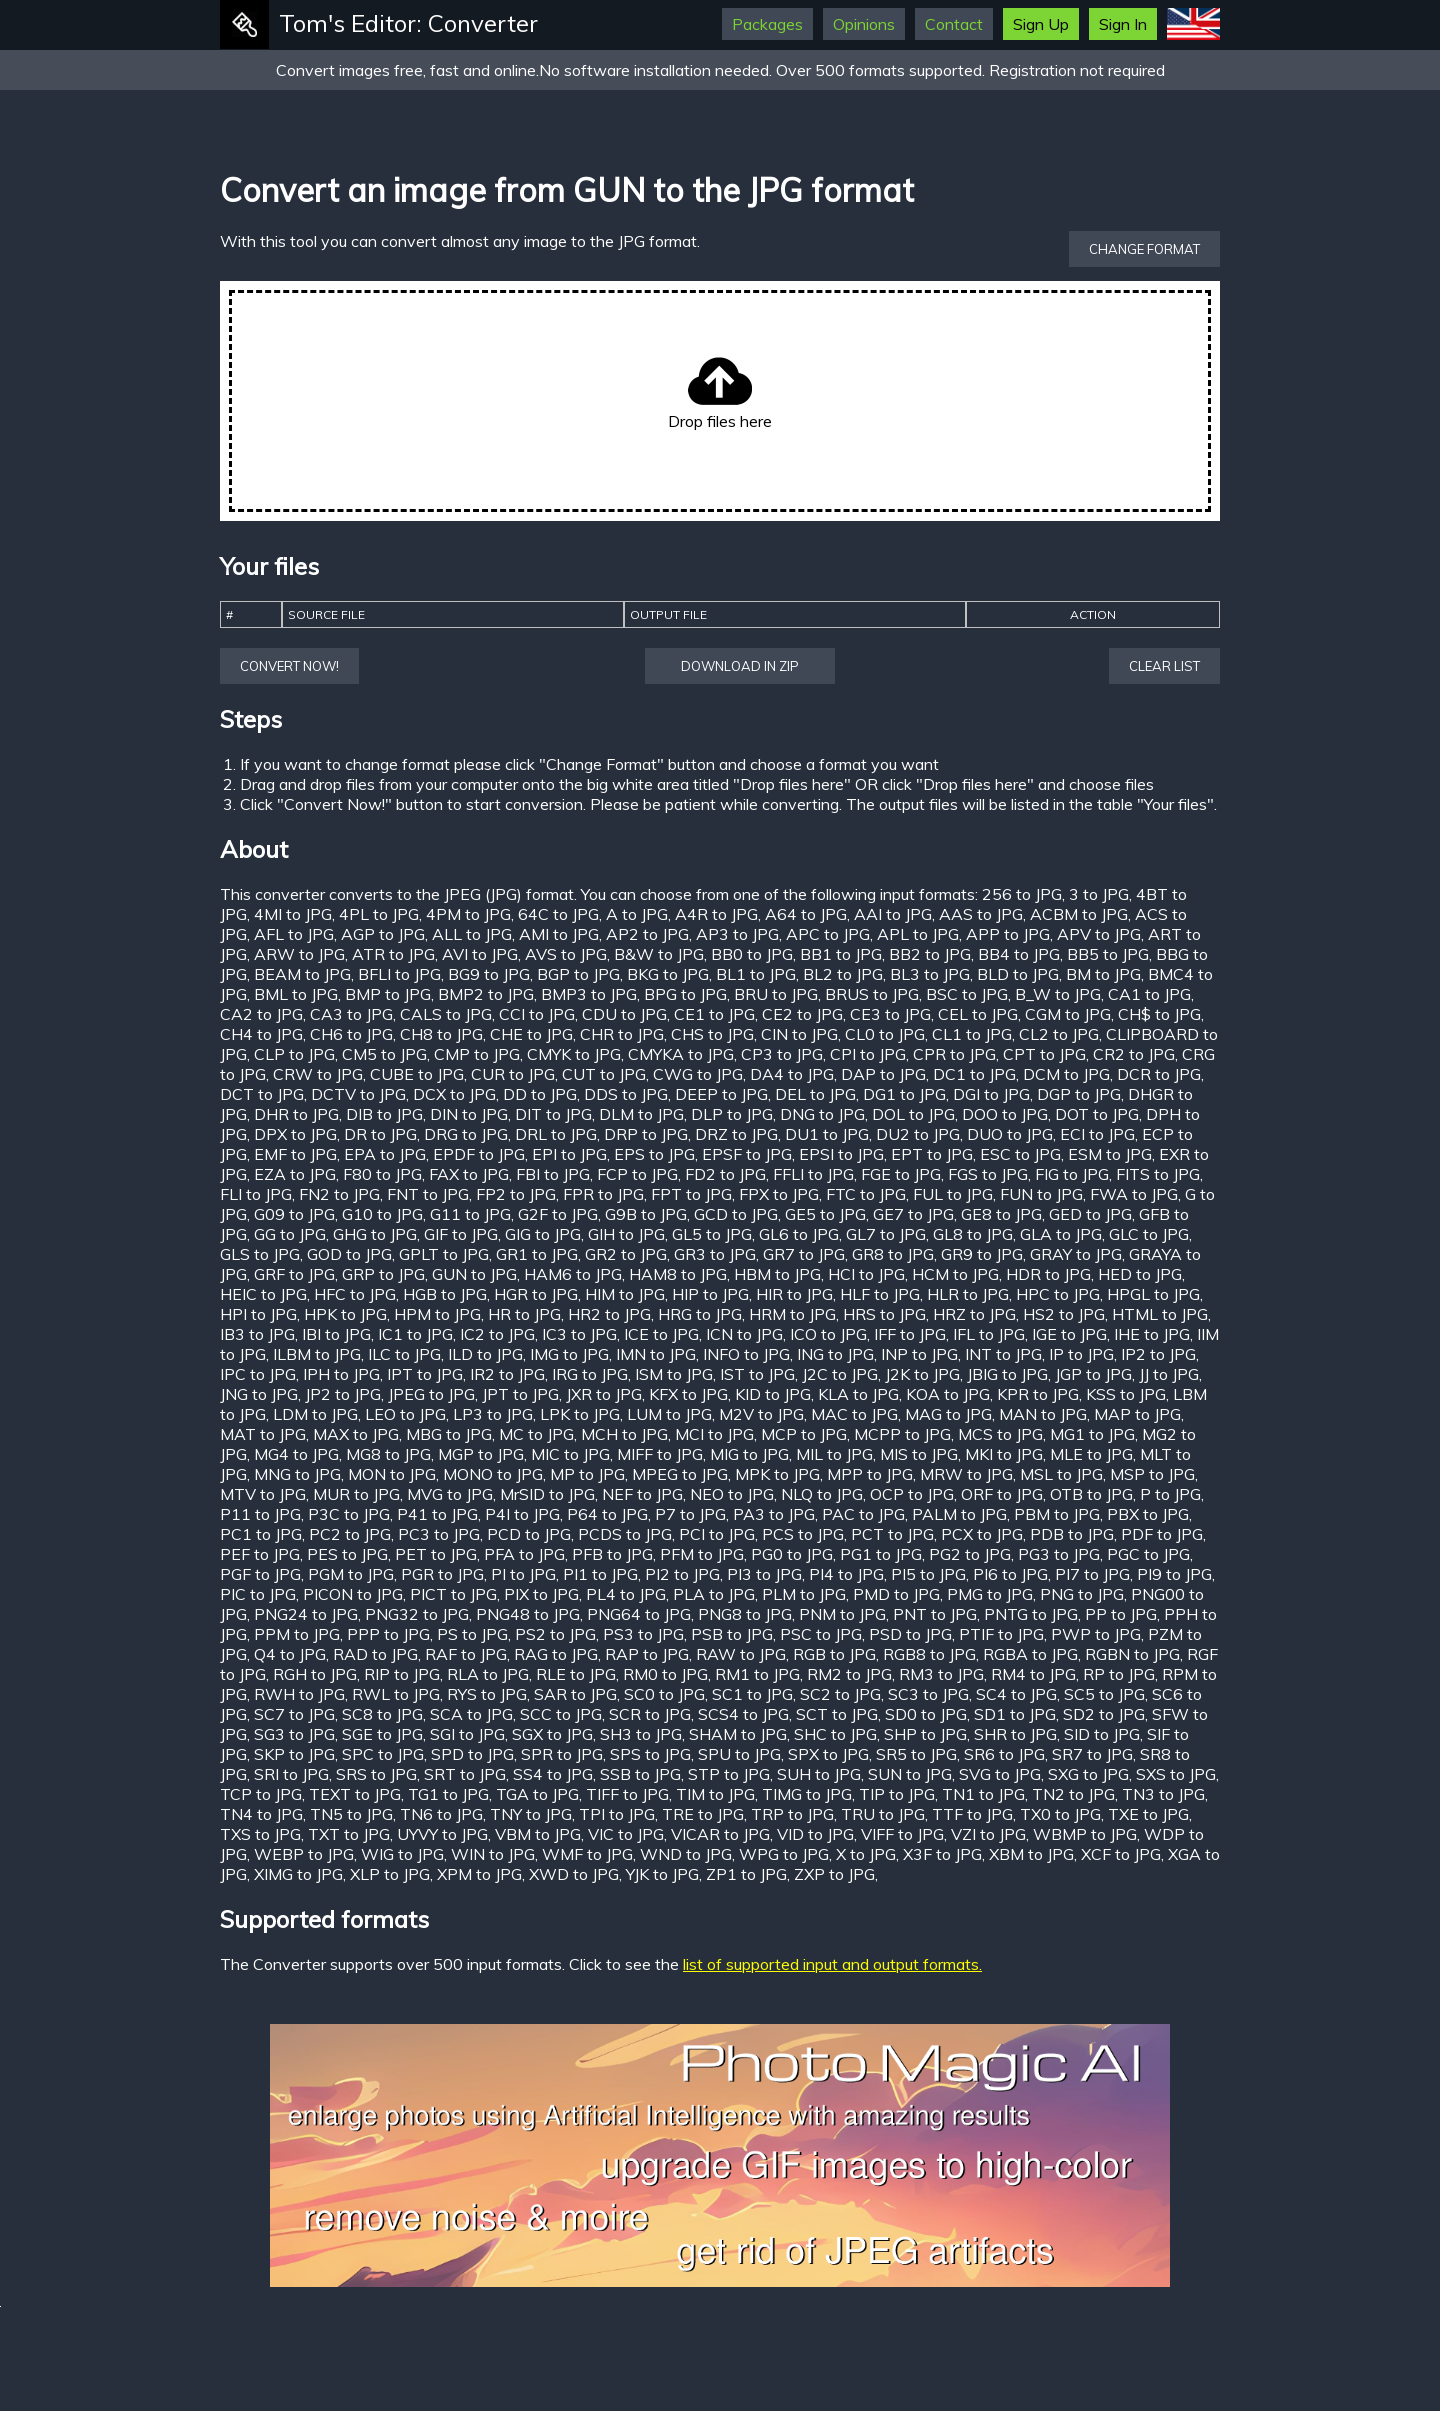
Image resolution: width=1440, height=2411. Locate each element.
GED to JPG (1090, 1214)
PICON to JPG (353, 1594)
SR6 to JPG (1004, 1754)
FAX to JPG (469, 1174)
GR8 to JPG (893, 1254)
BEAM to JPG (302, 974)
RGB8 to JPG (929, 1654)
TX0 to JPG (1060, 1814)
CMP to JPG (477, 1054)
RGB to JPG (834, 1654)
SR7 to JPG (1092, 1754)
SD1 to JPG (1015, 1714)
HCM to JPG (955, 1274)
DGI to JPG (991, 1094)
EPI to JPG (569, 1154)
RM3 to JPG (941, 1674)
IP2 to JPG (1158, 1354)
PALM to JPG (959, 1514)
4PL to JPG (379, 914)
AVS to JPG (566, 954)
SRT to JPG (465, 1774)
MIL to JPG (834, 1454)
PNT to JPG (935, 1614)
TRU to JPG (883, 1814)
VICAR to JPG (720, 1834)
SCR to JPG (650, 1714)
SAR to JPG (575, 1694)
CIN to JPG (799, 1034)
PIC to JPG (258, 1594)
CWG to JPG (698, 1074)
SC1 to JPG (752, 1694)
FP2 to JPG (516, 1194)
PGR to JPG (442, 1574)
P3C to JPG (349, 1514)
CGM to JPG (1068, 1014)
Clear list (1164, 666)
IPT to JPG (425, 1374)
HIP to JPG (710, 1294)
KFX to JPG (688, 1394)
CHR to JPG (622, 1034)
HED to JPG (1140, 1274)
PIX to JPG (541, 1594)
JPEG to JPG (431, 1394)
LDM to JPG (315, 1414)
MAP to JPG (1137, 1414)
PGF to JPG (260, 1574)
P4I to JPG (522, 1514)
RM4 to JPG (1033, 1674)
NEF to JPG (642, 1494)
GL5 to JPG (712, 1234)
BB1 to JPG (841, 954)
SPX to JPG (828, 1754)
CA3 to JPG (351, 1014)
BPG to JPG (685, 994)
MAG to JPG (948, 1414)
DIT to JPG (553, 1114)
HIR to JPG (794, 1294)
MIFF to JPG (660, 1454)
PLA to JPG (714, 1594)
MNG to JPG (297, 1474)
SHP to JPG (925, 1734)
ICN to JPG (744, 1334)
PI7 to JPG (1092, 1574)
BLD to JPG (1018, 974)
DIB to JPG (384, 1114)
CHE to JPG (531, 1034)
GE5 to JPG (825, 1214)
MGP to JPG (481, 1454)
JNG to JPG (259, 1394)
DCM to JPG (1066, 1074)
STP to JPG (729, 1774)
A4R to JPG (716, 914)
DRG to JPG (466, 1134)
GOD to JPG (349, 1254)
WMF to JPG (587, 1854)
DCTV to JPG (358, 1094)
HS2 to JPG (1064, 1314)
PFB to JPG (612, 1554)
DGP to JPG (1079, 1094)
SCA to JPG (471, 1714)
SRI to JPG (291, 1774)
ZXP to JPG (834, 1874)
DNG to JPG (822, 1114)
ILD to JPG (485, 1354)
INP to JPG (919, 1354)
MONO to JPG (493, 1474)
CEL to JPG (978, 1014)
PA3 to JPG (774, 1514)
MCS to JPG (1000, 1434)
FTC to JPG (866, 1194)
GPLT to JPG (444, 1254)
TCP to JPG (261, 1794)
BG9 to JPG (489, 974)
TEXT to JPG (355, 1794)
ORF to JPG (1002, 1494)
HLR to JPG (968, 1294)
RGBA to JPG (1030, 1654)
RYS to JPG (487, 1694)
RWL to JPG (396, 1694)
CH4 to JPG (261, 1034)
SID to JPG (1102, 1734)
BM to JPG (1103, 974)
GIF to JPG (461, 1234)
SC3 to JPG (928, 1694)
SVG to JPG (1000, 1774)
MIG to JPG (749, 1454)
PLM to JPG (804, 1594)
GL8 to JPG (973, 1234)
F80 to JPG (382, 1174)
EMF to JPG (295, 1154)
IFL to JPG (989, 1334)
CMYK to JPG (574, 1054)
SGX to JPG (552, 1734)
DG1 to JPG (904, 1094)
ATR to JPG (393, 954)
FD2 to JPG (725, 1174)
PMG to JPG (990, 1594)
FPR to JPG (603, 1194)
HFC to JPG (355, 1294)
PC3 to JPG (439, 1534)
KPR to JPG (1038, 1394)
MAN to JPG (1043, 1414)
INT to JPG (1003, 1354)
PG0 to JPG (792, 1554)
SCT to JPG (837, 1714)
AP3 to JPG (737, 934)
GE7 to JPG (913, 1214)
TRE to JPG (703, 1814)
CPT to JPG (1044, 1054)
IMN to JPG (656, 1354)
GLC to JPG (1149, 1234)
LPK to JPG (580, 1414)
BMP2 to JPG (486, 994)
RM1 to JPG (757, 1674)
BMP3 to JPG (589, 994)
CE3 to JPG (890, 1014)
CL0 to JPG (885, 1034)
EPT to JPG (932, 1154)
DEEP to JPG (721, 1094)
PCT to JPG (892, 1534)
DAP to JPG (883, 1074)
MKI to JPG (1004, 1454)
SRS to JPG (376, 1774)
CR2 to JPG (1134, 1054)
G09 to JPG (294, 1214)
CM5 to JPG (384, 1054)
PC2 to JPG (350, 1534)
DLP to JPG (732, 1114)
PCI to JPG (717, 1534)
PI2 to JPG (682, 1574)
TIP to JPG (897, 1794)
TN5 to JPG (351, 1814)
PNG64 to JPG (639, 1614)
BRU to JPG (776, 994)
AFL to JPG (294, 934)
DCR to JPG (1159, 1074)
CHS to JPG (712, 1034)
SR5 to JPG (916, 1754)
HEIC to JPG (263, 1294)
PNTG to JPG (1031, 1614)
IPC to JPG (258, 1374)
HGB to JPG (445, 1294)
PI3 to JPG (764, 1574)
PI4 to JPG (846, 1574)
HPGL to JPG (1153, 1294)
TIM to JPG (715, 1794)
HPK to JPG (345, 1314)
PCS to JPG (803, 1534)
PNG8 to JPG (745, 1614)
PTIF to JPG (1001, 1634)
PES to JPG (347, 1554)
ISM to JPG (674, 1374)
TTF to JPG (972, 1814)
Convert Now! (289, 666)
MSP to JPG (1152, 1474)
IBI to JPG (336, 1334)
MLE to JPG (1091, 1454)
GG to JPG (290, 1234)
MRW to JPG (966, 1474)
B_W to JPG (1058, 994)
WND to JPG (686, 1854)
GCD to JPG (736, 1214)
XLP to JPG (390, 1874)
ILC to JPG (404, 1354)
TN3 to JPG (1163, 1794)
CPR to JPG (954, 1054)
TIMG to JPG (807, 1794)
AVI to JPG (480, 954)
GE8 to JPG (1001, 1214)
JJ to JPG (1169, 1374)
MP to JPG (587, 1474)
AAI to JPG (893, 914)
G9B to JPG (646, 1214)
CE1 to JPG (714, 1014)
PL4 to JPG (626, 1594)
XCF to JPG (1121, 1854)
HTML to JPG (1160, 1314)
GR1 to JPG (537, 1254)
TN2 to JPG (1073, 1794)
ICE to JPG (661, 1334)
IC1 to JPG (415, 1334)
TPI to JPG (617, 1814)
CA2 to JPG (261, 1014)
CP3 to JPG (782, 1054)
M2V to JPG (761, 1414)
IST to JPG (757, 1374)
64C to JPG (558, 914)
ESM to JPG (1110, 1154)
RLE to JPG (576, 1674)
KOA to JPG (948, 1394)
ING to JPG (835, 1354)
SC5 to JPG (1104, 1694)
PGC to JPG (1148, 1554)
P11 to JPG (260, 1514)
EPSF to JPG (747, 1154)
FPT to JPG (691, 1194)
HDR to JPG (1048, 1274)
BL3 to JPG (930, 974)
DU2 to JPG (918, 1134)
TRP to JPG (792, 1814)
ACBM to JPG (1079, 914)
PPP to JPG (388, 1634)
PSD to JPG (910, 1634)
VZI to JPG (988, 1834)
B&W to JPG (659, 954)
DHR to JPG (296, 1114)
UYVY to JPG (442, 1834)
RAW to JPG (741, 1654)
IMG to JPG (569, 1354)
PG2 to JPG (970, 1554)
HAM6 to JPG (573, 1274)
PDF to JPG (1162, 1534)
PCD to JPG (529, 1534)
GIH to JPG (626, 1234)
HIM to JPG (625, 1294)
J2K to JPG (922, 1374)
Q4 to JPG (290, 1654)
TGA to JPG (537, 1794)
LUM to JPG (669, 1414)
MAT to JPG (263, 1434)
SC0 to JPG (664, 1694)
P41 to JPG (437, 1514)
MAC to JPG (854, 1414)
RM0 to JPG (665, 1674)
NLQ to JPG (822, 1494)
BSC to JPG (967, 994)
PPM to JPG (297, 1634)
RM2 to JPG (849, 1674)
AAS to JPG (981, 914)
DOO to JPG (1005, 1114)
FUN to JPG (1041, 1194)
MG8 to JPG (388, 1454)
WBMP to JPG (1085, 1834)
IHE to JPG (1152, 1334)
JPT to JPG (520, 1394)
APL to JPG (918, 934)
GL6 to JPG (799, 1234)
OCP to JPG (912, 1494)
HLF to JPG (880, 1294)
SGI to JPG (467, 1734)
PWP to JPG (1096, 1634)
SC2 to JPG (840, 1694)
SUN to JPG (910, 1774)
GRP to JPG (383, 1274)
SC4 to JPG (1016, 1694)
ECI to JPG (1097, 1134)
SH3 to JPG (641, 1734)
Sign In (1123, 24)
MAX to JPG (356, 1434)
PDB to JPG (1072, 1534)
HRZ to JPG (974, 1314)
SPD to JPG (472, 1754)
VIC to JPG (626, 1834)
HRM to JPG (792, 1314)
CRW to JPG (318, 1074)
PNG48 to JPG (528, 1614)
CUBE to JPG (417, 1074)
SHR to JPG (1015, 1734)
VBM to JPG (538, 1834)
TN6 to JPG (441, 1814)
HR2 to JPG (609, 1314)
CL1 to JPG (972, 1034)
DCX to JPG (454, 1094)
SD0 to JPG (926, 1714)
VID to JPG (815, 1834)
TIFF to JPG (627, 1794)
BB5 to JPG (1108, 954)
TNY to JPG (531, 1814)
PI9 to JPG (1174, 1574)
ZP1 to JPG (746, 1874)
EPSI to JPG (841, 1154)
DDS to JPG (626, 1094)
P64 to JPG (607, 1514)
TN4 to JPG (261, 1814)
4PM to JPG (468, 914)
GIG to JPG (543, 1234)
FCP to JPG (637, 1174)
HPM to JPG (437, 1314)
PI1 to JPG (600, 1574)
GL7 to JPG (886, 1234)
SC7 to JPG (294, 1714)
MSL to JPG (1061, 1474)
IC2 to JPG (497, 1334)
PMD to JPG (896, 1594)
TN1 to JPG (983, 1794)
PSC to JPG (821, 1634)
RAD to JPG (375, 1654)
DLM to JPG (641, 1114)
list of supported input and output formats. (832, 1964)
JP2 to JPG (343, 1394)
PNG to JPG (1082, 1594)
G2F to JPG (558, 1214)
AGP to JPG (383, 934)
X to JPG (866, 1854)
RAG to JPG (556, 1654)
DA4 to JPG (792, 1074)
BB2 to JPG (930, 954)
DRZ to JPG (736, 1134)
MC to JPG (536, 1434)
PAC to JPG (863, 1514)
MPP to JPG (870, 1474)
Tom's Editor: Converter (408, 23)
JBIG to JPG (1007, 1374)
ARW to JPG (299, 954)
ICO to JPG (828, 1334)
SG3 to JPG (294, 1734)
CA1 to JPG (1149, 994)
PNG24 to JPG (306, 1614)
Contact (954, 24)
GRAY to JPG (1076, 1254)
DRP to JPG (646, 1134)
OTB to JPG (1091, 1494)
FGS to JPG (988, 1174)
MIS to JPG (919, 1454)
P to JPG (1170, 1494)
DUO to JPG (1010, 1134)
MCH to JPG (624, 1434)
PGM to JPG (351, 1574)
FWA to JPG (1134, 1194)
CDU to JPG (624, 1014)
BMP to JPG (388, 994)
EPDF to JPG (479, 1154)
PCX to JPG (982, 1534)
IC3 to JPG (579, 1334)
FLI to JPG (256, 1194)
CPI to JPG (868, 1054)
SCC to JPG (561, 1714)
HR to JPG (524, 1314)
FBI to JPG (553, 1174)
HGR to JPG (536, 1294)
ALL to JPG (472, 934)
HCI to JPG (866, 1274)
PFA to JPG (524, 1554)
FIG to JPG (1072, 1174)
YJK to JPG (662, 1874)
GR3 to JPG (715, 1254)
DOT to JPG (1097, 1114)
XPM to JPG (479, 1874)
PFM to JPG (702, 1554)
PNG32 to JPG (417, 1614)
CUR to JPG (513, 1074)
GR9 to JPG (982, 1254)
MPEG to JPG (680, 1474)
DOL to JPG (913, 1114)
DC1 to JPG (974, 1074)
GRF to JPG (294, 1274)
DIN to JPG (469, 1114)
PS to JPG (472, 1634)
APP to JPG (1008, 934)
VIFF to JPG (902, 1834)
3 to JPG (1099, 894)
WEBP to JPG (304, 1854)
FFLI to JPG (813, 1174)
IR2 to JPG (507, 1374)
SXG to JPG (1088, 1774)
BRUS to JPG (872, 994)
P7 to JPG (690, 1514)
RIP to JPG (402, 1674)
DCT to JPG (262, 1094)
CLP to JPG (294, 1054)
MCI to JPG (714, 1434)
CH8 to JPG (441, 1034)
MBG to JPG (449, 1434)
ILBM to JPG (317, 1354)
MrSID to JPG (547, 1494)
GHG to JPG (375, 1234)
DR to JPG (380, 1134)
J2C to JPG (840, 1374)
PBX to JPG (1148, 1514)
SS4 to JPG (553, 1774)
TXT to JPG (349, 1834)
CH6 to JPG (351, 1034)
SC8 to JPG (382, 1714)
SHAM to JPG (738, 1734)
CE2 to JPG (802, 1014)
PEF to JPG (260, 1554)
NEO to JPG (732, 1494)
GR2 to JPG (626, 1254)
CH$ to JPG (1159, 1014)
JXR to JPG (604, 1394)
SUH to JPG (819, 1774)
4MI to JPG (293, 914)
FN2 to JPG (339, 1194)
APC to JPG (828, 934)
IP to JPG (1081, 1354)
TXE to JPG (1148, 1814)
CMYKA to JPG (681, 1054)
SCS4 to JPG (743, 1714)
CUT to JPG (604, 1074)
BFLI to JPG (399, 974)
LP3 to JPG (493, 1414)
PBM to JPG (1057, 1514)
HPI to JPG (258, 1314)
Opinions (864, 24)
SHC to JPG (835, 1734)
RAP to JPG (647, 1654)
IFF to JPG (910, 1334)
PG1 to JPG (881, 1554)
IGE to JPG (1069, 1334)
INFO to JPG (746, 1354)
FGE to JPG (901, 1174)
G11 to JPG (470, 1214)
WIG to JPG (402, 1854)
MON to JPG (392, 1474)
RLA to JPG (488, 1674)
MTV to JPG (263, 1494)
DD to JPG (540, 1094)
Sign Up (1041, 24)
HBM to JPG (777, 1274)
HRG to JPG (700, 1314)
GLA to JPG (1061, 1234)
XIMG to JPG (298, 1874)
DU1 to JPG (827, 1134)
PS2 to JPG (555, 1634)
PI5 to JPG (928, 1574)
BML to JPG (296, 994)
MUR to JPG (356, 1494)
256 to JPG (1022, 894)
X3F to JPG (942, 1854)
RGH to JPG (315, 1674)
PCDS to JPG (625, 1534)
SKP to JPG (294, 1754)
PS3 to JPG (643, 1634)
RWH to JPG (299, 1694)
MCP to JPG (804, 1434)
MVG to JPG (450, 1494)
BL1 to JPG (756, 974)
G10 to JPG (382, 1214)
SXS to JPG (1176, 1774)
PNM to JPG (842, 1614)
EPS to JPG (654, 1154)
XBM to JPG (1031, 1854)
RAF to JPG (466, 1654)
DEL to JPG (815, 1094)
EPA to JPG (385, 1154)
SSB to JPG (640, 1774)
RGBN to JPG (1132, 1654)
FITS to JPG (1158, 1174)
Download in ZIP (740, 666)
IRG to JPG (590, 1374)
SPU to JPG (739, 1754)
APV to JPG (1099, 934)
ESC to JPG (1020, 1154)
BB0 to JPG (752, 954)
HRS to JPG (884, 1314)
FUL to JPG (953, 1194)
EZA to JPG (295, 1174)
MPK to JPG (777, 1474)
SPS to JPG (650, 1754)
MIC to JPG (570, 1454)
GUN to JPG (474, 1274)
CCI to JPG (537, 1014)
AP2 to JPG (647, 934)
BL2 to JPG (843, 974)
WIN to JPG (493, 1854)
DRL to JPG (556, 1134)
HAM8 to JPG (678, 1274)
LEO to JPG (405, 1414)
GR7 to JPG (804, 1254)
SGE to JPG (382, 1734)
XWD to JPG (574, 1874)
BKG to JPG (668, 974)
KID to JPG (773, 1394)
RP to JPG (1119, 1674)
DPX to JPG (295, 1134)
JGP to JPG (1093, 1374)
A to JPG (637, 914)
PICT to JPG (453, 1594)
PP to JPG (1121, 1614)
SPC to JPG (383, 1754)
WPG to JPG (784, 1854)
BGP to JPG (578, 974)
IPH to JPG (341, 1374)
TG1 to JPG (448, 1794)
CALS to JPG (446, 1014)
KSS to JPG (1126, 1394)
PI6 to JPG (1010, 1574)
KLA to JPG (858, 1394)
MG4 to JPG (296, 1454)
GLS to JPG (260, 1254)
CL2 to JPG (1059, 1034)
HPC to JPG (1058, 1294)
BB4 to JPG (1019, 954)
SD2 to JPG (1104, 1714)
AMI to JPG (559, 934)
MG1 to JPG (1092, 1434)
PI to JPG (523, 1574)
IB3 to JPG (257, 1334)
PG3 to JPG (1059, 1554)
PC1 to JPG (261, 1534)
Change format (1144, 249)
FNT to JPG (428, 1194)
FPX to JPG (779, 1194)
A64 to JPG (806, 914)
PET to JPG (436, 1554)
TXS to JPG (260, 1834)
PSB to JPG (732, 1634)
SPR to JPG (562, 1754)
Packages (767, 24)
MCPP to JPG (902, 1434)
